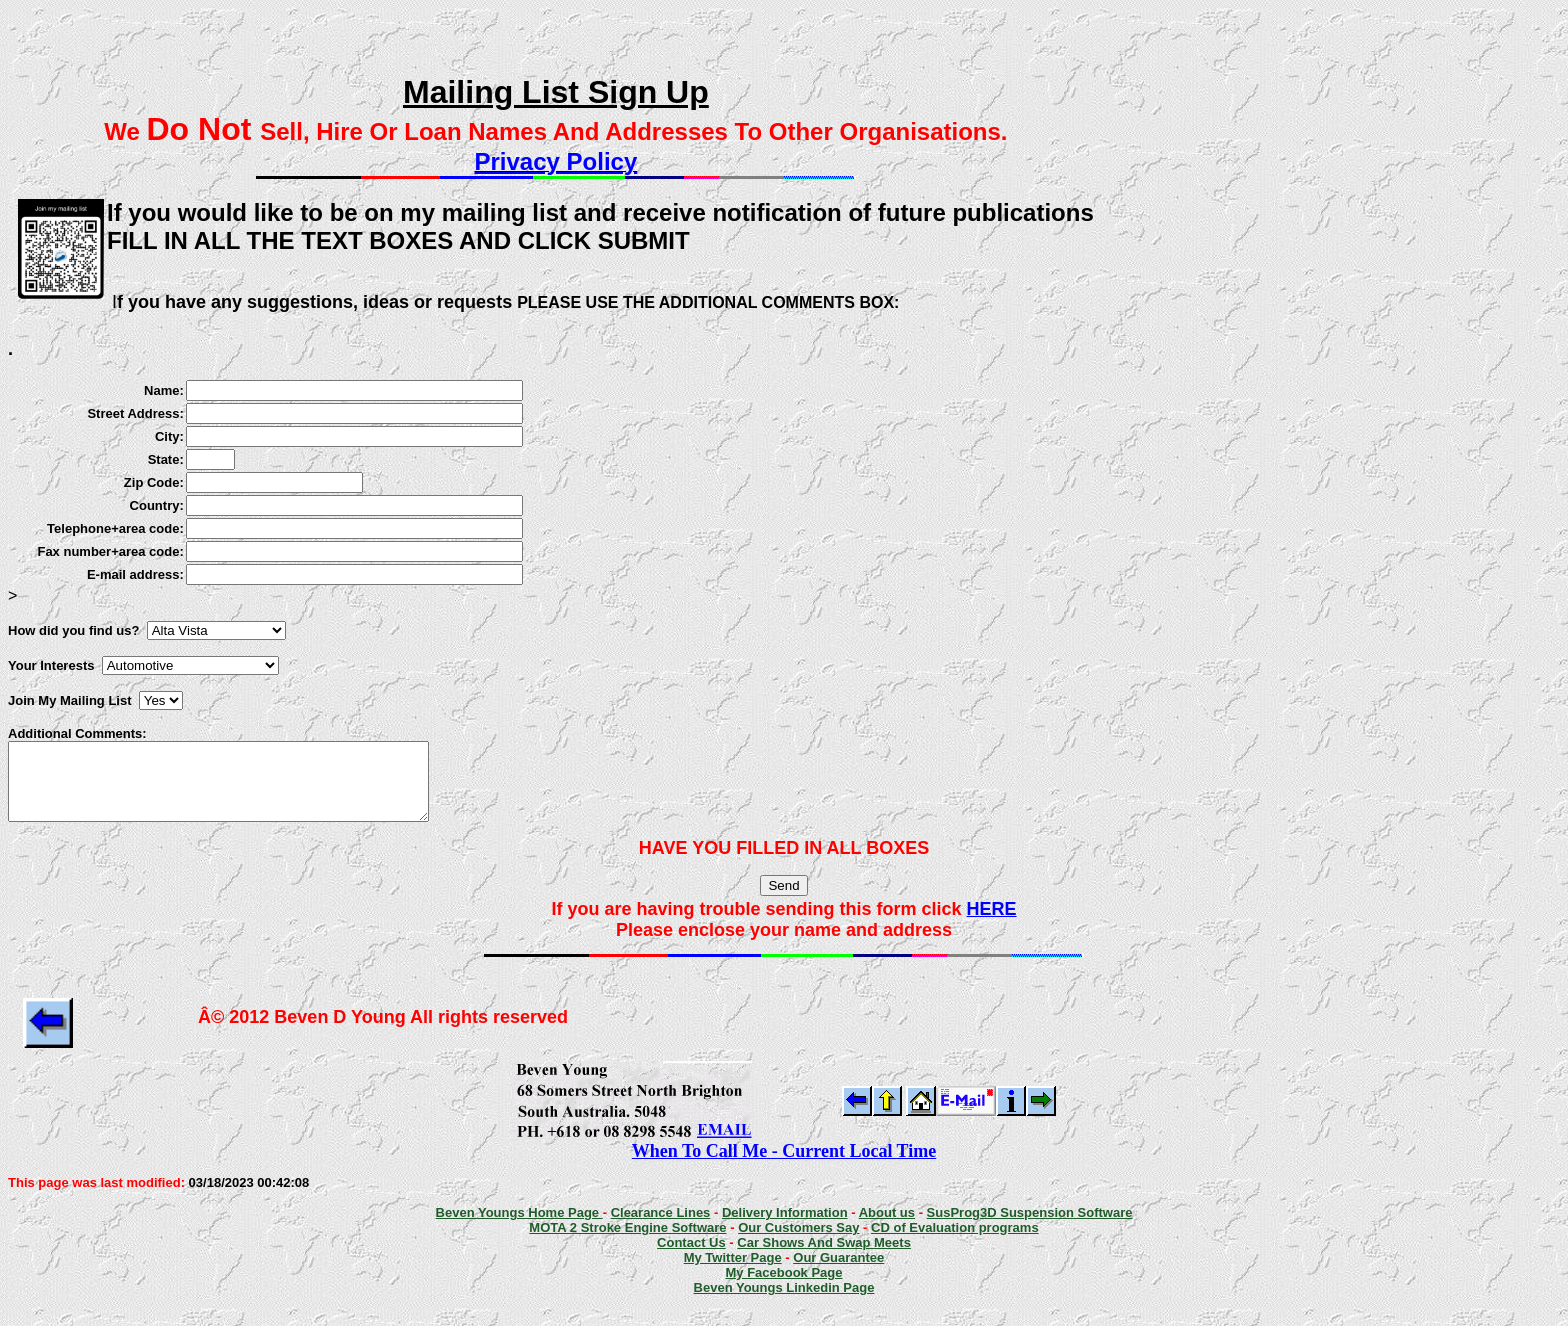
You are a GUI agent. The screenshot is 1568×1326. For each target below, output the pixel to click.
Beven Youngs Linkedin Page (784, 1302)
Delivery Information (785, 1227)
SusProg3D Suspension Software (1030, 1227)
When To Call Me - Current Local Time (784, 1166)
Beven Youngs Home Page (519, 1227)
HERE (992, 924)
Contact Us (691, 1257)
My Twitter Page (733, 1272)
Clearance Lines (661, 1227)
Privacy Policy (555, 161)
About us (887, 1227)
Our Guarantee (838, 1272)
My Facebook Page (783, 1287)
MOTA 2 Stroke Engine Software (627, 1242)
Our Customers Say (798, 1242)
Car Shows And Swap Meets (824, 1257)
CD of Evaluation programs (955, 1242)
